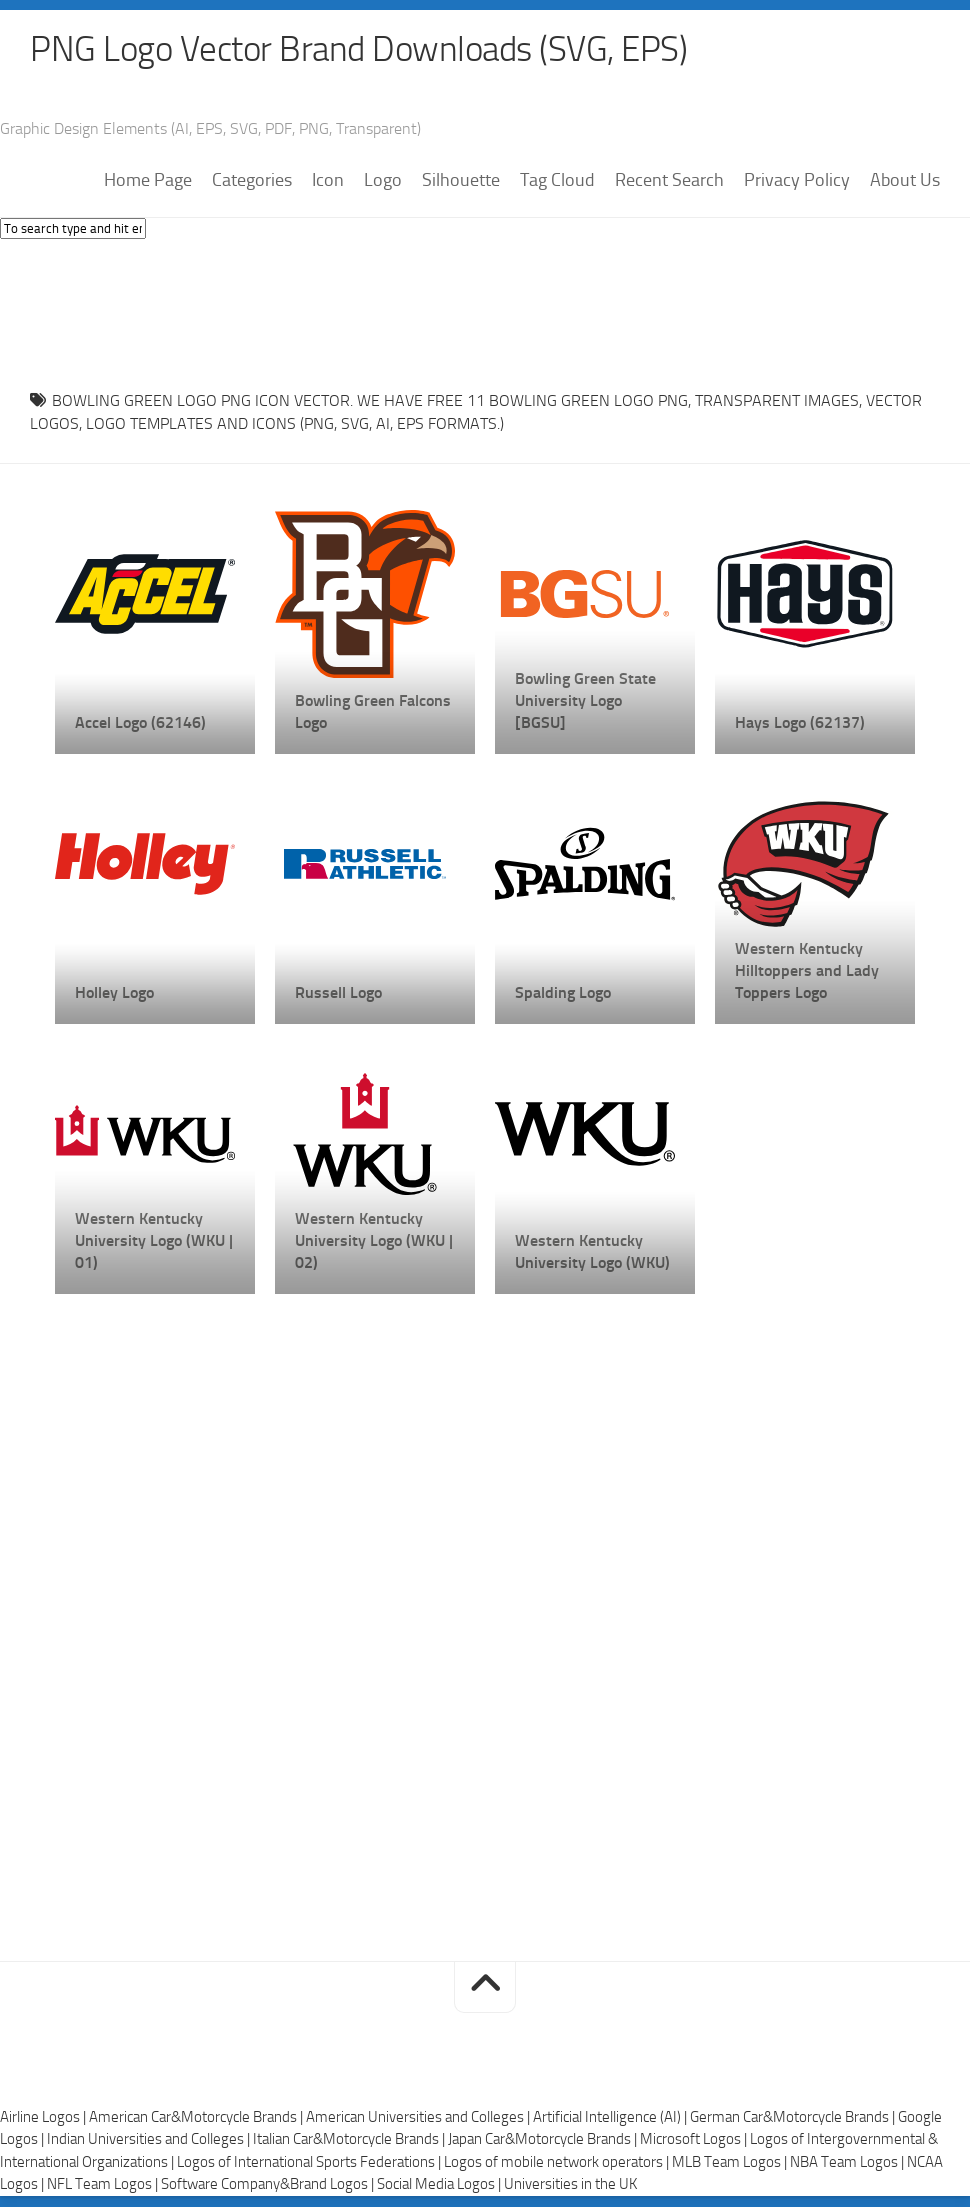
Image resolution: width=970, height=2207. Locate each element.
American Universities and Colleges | (419, 2118)
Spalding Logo (563, 993)
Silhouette (461, 181)
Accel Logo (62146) (140, 723)
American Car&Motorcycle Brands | (197, 2118)
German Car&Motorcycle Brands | (794, 2118)
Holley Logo (114, 993)
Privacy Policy (797, 181)
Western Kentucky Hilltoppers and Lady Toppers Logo (807, 971)
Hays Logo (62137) (800, 723)
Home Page (148, 181)
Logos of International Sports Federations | (310, 2163)
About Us (905, 181)
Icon (328, 181)
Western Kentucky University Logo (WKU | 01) (154, 1241)
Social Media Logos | (440, 2185)
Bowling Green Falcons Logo (373, 712)
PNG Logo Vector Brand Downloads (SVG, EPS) (366, 50)
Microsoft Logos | (695, 2140)
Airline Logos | (44, 2118)
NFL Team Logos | (104, 2185)
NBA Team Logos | (848, 2163)
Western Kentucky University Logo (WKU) (592, 1252)
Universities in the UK (570, 2185)
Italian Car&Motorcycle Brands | (350, 2140)
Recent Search (669, 181)
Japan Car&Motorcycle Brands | (544, 2140)
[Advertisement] (485, 310)
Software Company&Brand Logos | (269, 2185)
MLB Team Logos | (731, 2163)
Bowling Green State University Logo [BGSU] (585, 701)
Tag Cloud (557, 181)
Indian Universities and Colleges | (150, 2140)
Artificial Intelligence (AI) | (611, 2118)
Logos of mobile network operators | (558, 2163)
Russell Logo (338, 993)
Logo (383, 181)
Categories (252, 181)
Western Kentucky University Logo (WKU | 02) (374, 1241)
